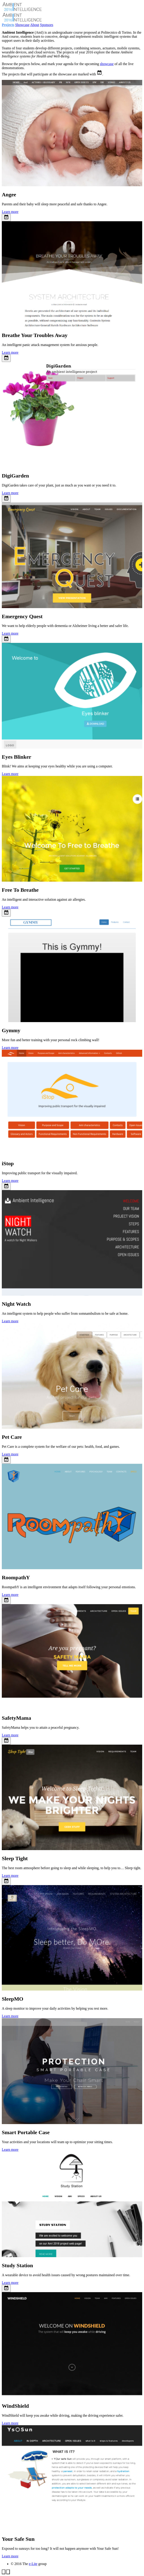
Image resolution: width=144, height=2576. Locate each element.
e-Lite (33, 2564)
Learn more (10, 212)
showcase (107, 64)
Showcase (22, 25)
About (34, 25)
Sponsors (46, 25)
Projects (8, 25)
